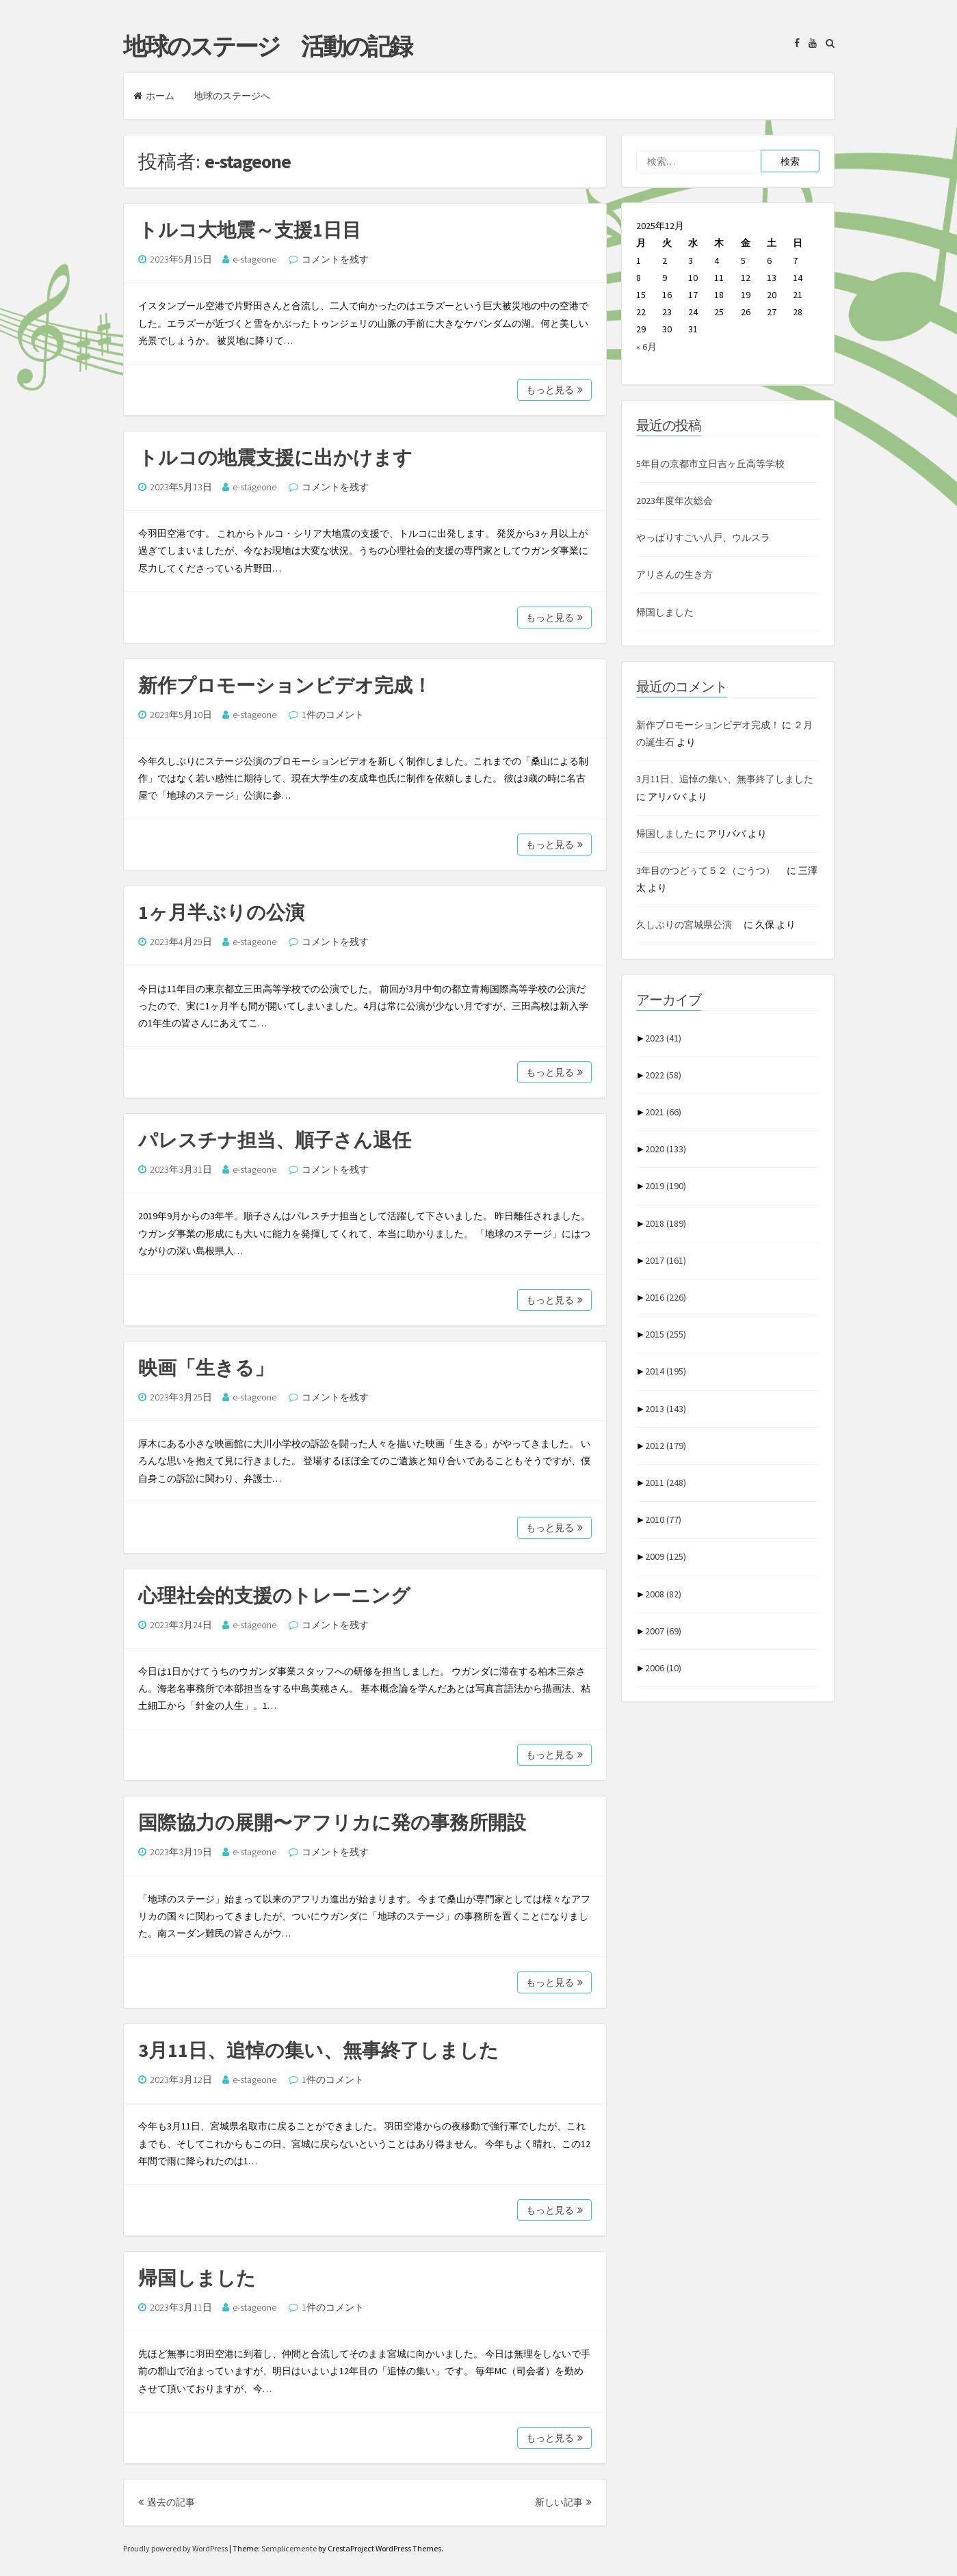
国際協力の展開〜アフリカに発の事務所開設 (332, 1822)
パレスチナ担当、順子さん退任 (274, 1140)
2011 (665, 1482)
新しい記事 (563, 2502)
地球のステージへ (232, 96)
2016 (665, 1297)
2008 (663, 1594)
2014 (665, 1371)
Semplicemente (289, 2548)
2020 (665, 1149)
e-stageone (254, 259)
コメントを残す (335, 259)
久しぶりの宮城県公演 (689, 924)
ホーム (153, 96)
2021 (663, 1112)
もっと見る (554, 390)
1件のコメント (333, 714)
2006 (663, 1668)
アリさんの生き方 (674, 574)
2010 (663, 1519)
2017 (665, 1260)
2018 (665, 1223)
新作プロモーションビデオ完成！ (285, 685)
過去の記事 (166, 2502)
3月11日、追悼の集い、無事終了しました (318, 2050)
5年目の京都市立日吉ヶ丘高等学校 (710, 463)
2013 (665, 1409)
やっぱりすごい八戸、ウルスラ (703, 537)
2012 (665, 1445)
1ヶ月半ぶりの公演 (221, 912)
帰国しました (197, 2278)
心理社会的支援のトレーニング (274, 1595)
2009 (665, 1556)
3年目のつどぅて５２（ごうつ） (710, 870)
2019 (665, 1186)
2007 (663, 1631)
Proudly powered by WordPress (176, 2548)
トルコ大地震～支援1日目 (249, 229)
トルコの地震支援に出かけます (275, 457)
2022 (663, 1075)
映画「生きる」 (206, 1367)
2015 (665, 1334)
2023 (663, 1038)
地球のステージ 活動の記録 (267, 46)
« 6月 (646, 347)
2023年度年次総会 (674, 500)
